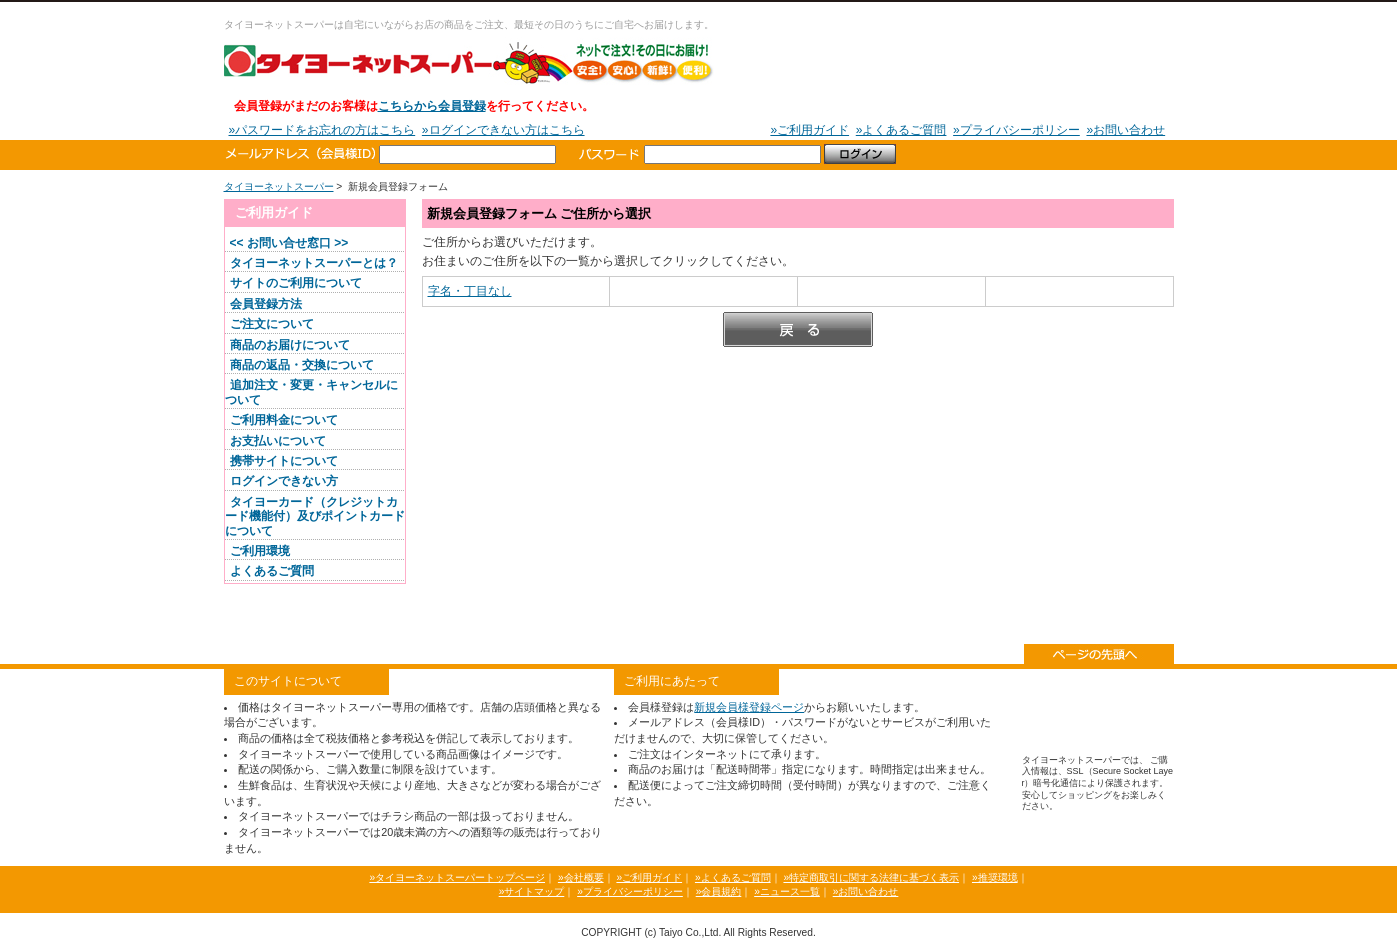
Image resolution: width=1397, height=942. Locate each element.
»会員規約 (719, 891)
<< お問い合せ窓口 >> (289, 243)
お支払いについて (278, 441)
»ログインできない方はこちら (503, 130)
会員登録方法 (266, 304)
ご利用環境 (260, 551)
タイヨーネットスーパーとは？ (314, 263)
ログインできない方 (284, 481)
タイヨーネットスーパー (469, 62)
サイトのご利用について (296, 283)
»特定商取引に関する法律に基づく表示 (871, 877)
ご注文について (272, 324)
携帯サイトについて (284, 461)
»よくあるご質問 (901, 130)
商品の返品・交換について (302, 365)
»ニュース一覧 (787, 891)
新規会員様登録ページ (749, 707)
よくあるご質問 (272, 571)
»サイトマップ (532, 891)
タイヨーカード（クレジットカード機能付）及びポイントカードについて (315, 516)
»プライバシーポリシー (1016, 130)
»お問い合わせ (1125, 130)
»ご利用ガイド (809, 130)
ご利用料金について (284, 420)
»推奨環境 (995, 877)
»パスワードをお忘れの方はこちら (322, 130)
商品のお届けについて (290, 345)
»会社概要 (581, 877)
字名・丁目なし (470, 291)
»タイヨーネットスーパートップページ (457, 877)
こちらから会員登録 (432, 106)
